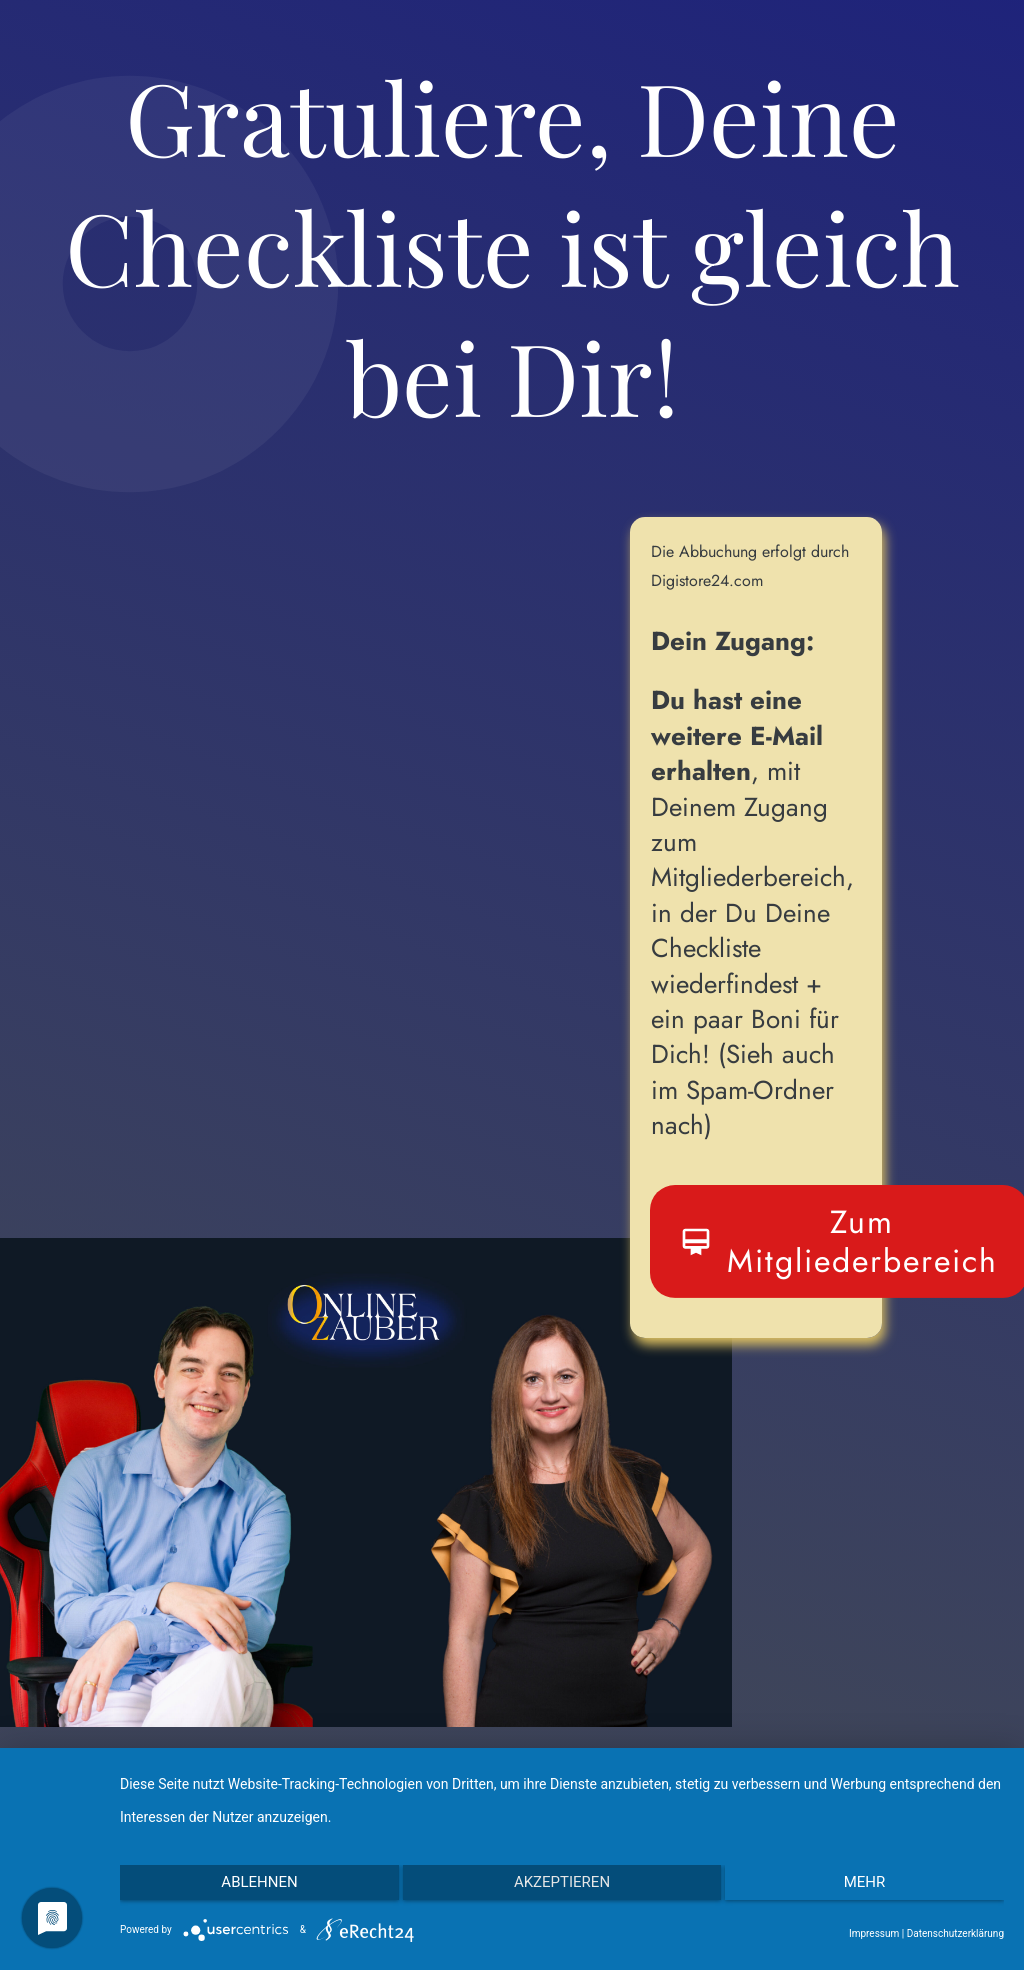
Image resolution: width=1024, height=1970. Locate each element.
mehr (873, 1888)
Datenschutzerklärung (955, 1933)
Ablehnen (251, 1888)
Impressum (874, 1933)
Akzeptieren (562, 1888)
